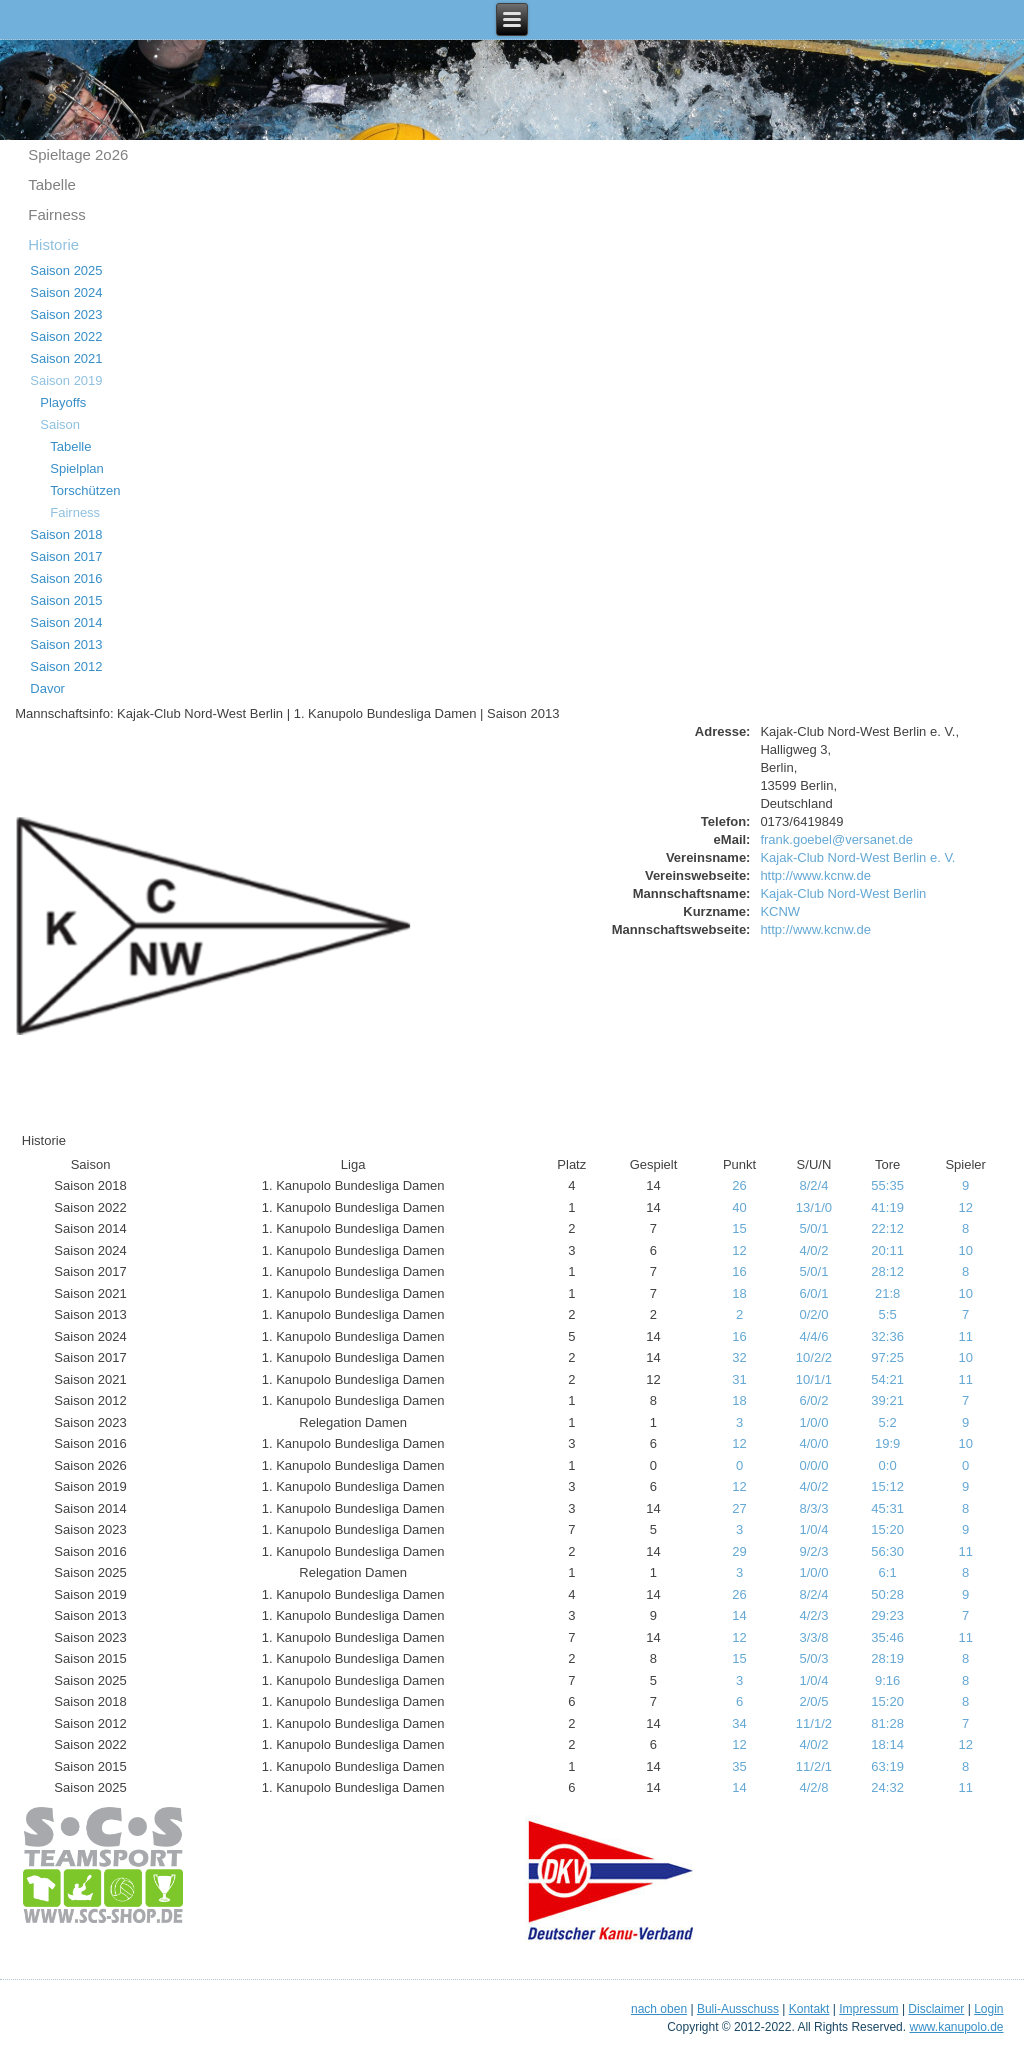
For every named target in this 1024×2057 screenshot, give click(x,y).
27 (739, 1508)
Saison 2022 (66, 336)
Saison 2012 (66, 666)
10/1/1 (814, 1379)
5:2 (888, 1422)
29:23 (887, 1615)
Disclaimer (936, 2009)
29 (739, 1551)
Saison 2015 (66, 600)
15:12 (887, 1486)
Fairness (57, 214)
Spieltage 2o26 (78, 154)
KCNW (780, 911)
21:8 (887, 1293)
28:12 (887, 1271)
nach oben (659, 2009)
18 (739, 1293)
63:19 (887, 1766)
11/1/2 (814, 1723)
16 (739, 1271)
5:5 (888, 1314)
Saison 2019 (66, 380)
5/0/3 (813, 1658)
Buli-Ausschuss (738, 2009)
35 (739, 1766)
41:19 (887, 1207)
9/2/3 (813, 1551)
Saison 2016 (66, 578)
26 (739, 1185)
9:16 (887, 1680)
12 (965, 1207)
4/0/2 (813, 1250)
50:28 (887, 1594)
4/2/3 (813, 1615)
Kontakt (809, 2009)
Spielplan (77, 468)
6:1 (888, 1572)
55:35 (887, 1185)
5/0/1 (813, 1228)
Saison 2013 (66, 644)
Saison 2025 (66, 270)
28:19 (887, 1658)
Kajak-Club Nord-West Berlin (843, 893)
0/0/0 (813, 1465)
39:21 (887, 1400)
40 (739, 1207)
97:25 (887, 1357)
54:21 (887, 1379)
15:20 (887, 1529)
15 (739, 1228)
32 (739, 1357)
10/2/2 (814, 1357)
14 (739, 1615)
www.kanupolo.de (956, 2027)
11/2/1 (814, 1766)
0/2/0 (813, 1314)
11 (965, 1336)
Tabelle (52, 184)
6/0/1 (813, 1293)
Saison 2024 (66, 292)
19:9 (887, 1443)
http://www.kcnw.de (815, 875)
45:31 (887, 1508)
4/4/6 (813, 1336)
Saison (60, 424)
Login (988, 2009)
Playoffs (63, 402)
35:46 (887, 1637)
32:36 (887, 1336)
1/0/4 (813, 1529)
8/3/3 (813, 1508)
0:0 (888, 1465)
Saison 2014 (66, 622)
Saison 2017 (66, 556)
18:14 (887, 1744)
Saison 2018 (66, 534)
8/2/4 (813, 1185)
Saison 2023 (66, 314)
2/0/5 (813, 1701)
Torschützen (85, 490)
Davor (47, 688)
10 (965, 1250)
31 (739, 1379)
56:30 (887, 1551)
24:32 (887, 1787)
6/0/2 (813, 1400)
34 (739, 1723)
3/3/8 (813, 1637)
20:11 (887, 1250)
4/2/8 (813, 1787)
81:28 (887, 1723)
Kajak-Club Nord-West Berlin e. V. (857, 857)
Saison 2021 (66, 358)
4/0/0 (813, 1443)
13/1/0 (814, 1207)
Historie (53, 244)
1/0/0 (813, 1422)
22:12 (887, 1228)
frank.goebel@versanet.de (836, 839)
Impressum (868, 2009)
